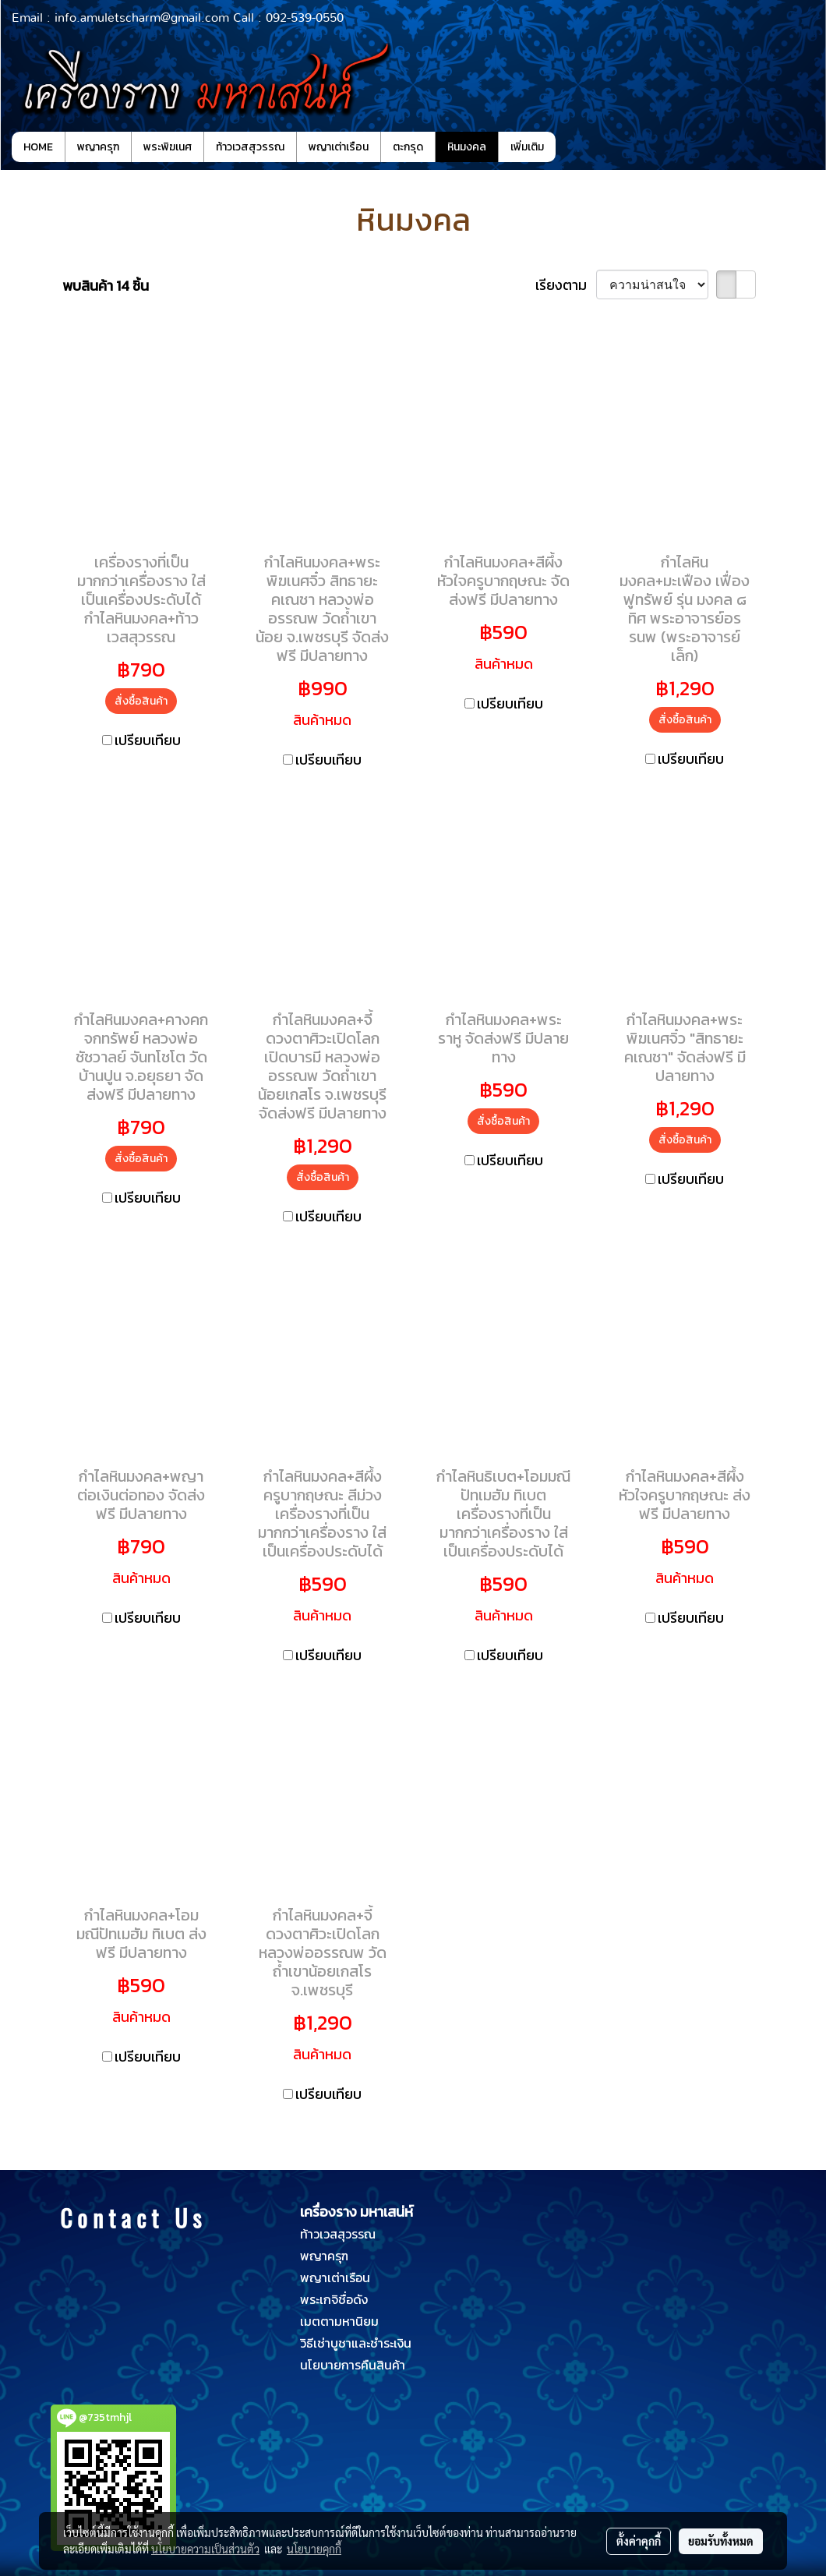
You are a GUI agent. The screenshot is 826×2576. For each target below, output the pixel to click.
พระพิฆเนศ (167, 147)
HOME (38, 147)
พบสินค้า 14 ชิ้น (105, 285)
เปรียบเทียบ (148, 740)
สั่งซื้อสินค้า (141, 701)
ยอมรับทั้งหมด (721, 2541)
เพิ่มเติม (527, 147)
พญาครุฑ (98, 147)
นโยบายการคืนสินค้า (352, 2364)
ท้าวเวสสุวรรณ (250, 147)
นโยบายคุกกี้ (314, 2549)
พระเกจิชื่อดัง (334, 2299)
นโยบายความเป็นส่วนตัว (205, 2549)
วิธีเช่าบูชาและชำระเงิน (355, 2343)
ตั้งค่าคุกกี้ (638, 2541)
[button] (569, 147)
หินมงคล (466, 147)
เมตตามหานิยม (339, 2321)
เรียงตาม (565, 284)
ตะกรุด (408, 147)
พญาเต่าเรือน (339, 147)
